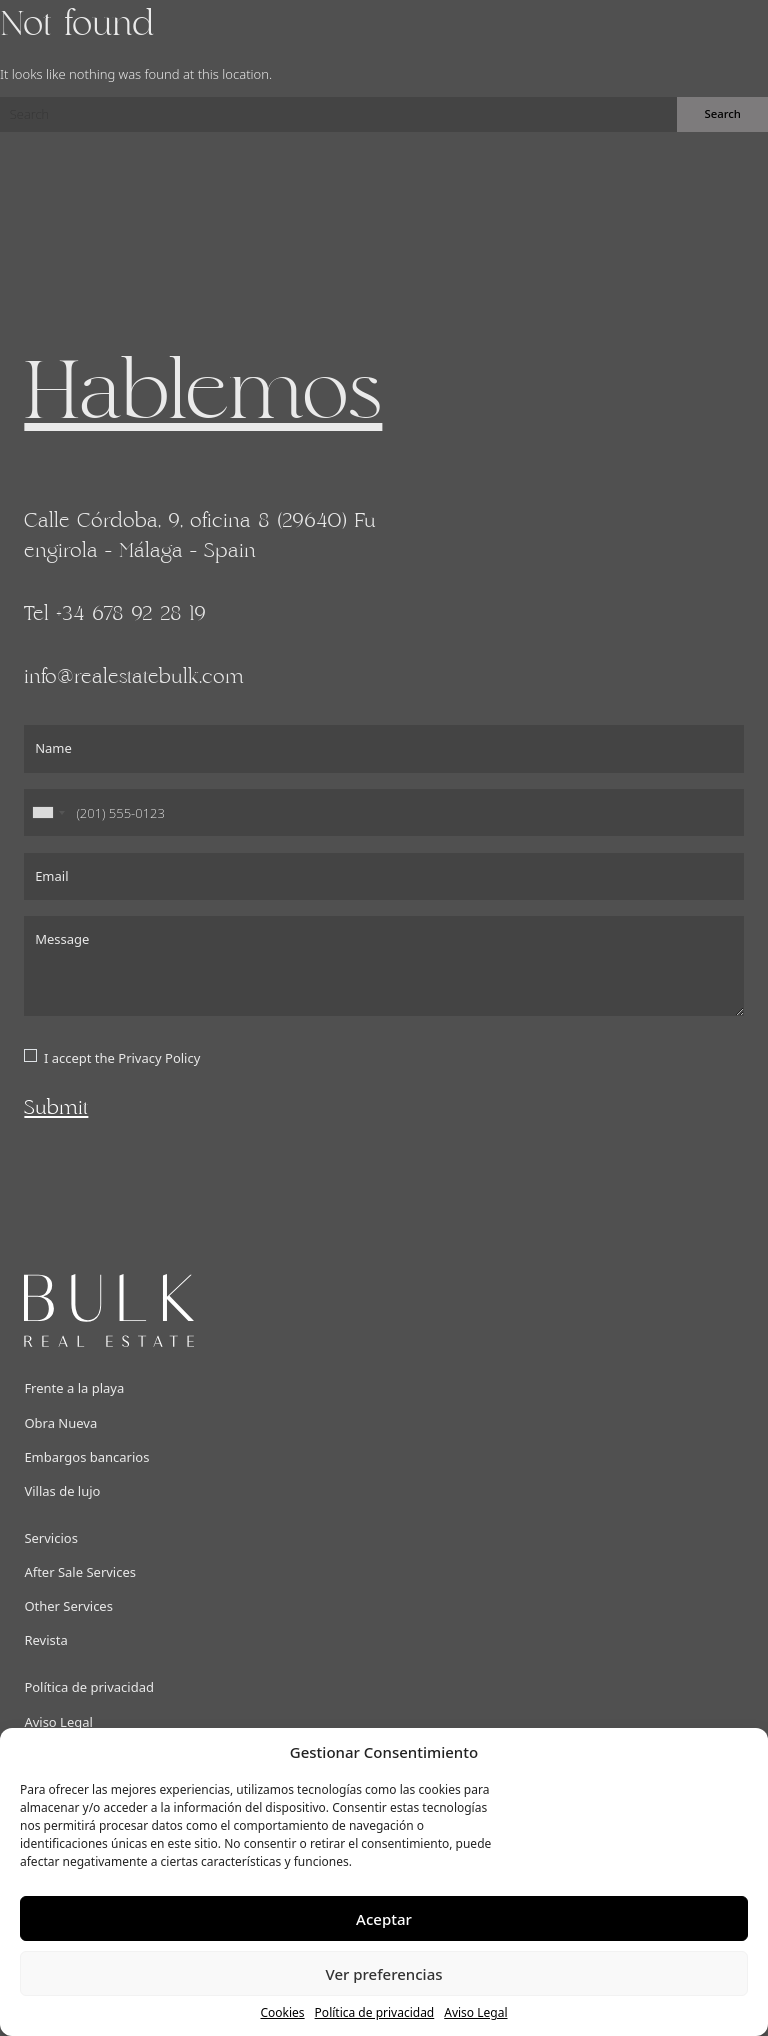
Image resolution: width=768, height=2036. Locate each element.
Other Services (68, 1606)
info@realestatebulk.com (134, 677)
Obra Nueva (60, 1423)
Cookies (282, 2012)
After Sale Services (80, 1572)
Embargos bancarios (86, 1457)
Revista (45, 1640)
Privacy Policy (159, 1058)
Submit (56, 1108)
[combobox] (48, 813)
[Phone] (383, 813)
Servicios (50, 1538)
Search (722, 113)
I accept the (122, 1058)
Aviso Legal (475, 2012)
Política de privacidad (375, 2012)
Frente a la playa (74, 1388)
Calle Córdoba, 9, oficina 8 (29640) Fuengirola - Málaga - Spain (200, 536)
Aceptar (384, 1919)
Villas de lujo (62, 1491)
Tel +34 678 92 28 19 (115, 614)
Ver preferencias (383, 1974)
